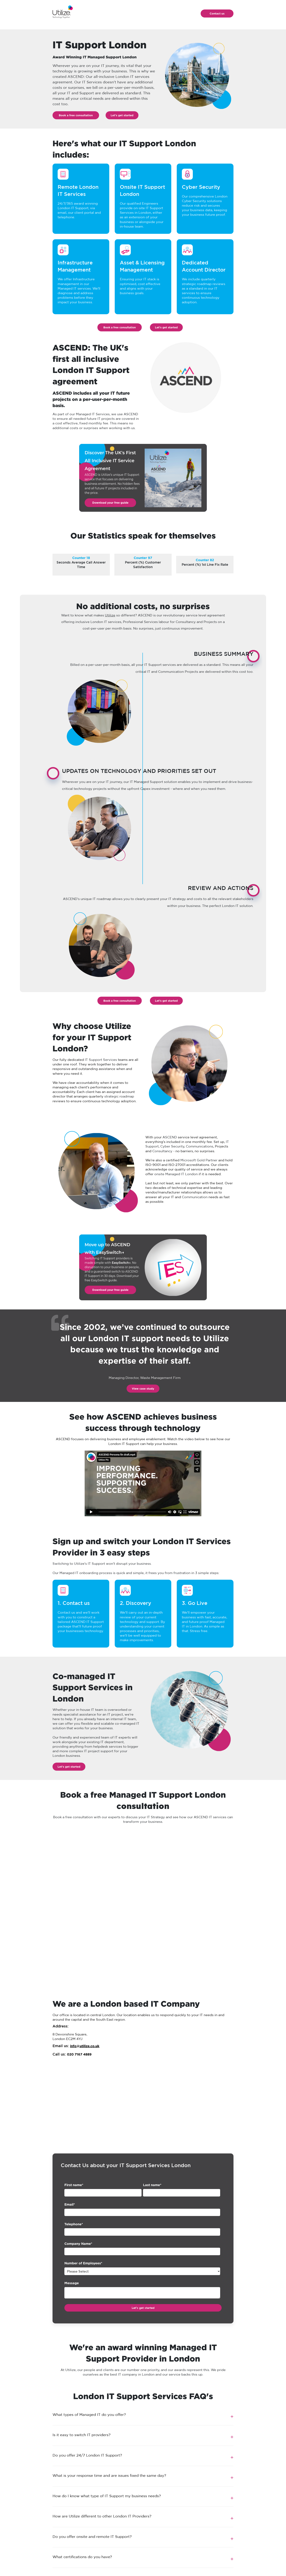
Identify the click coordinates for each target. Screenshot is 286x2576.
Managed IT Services (93, 414)
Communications (199, 1072)
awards (180, 2295)
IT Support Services (100, 985)
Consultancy (186, 622)
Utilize (110, 615)
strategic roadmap (119, 1022)
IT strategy (73, 856)
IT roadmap (83, 849)
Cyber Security (172, 1072)
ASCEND (75, 76)
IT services (112, 622)
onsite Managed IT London (176, 1099)
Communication (78, 678)
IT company (127, 2300)
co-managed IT (127, 1649)
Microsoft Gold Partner (198, 1085)
